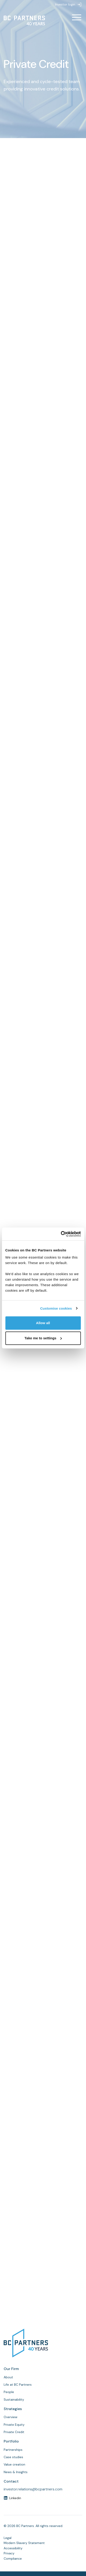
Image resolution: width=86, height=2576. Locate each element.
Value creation (14, 2464)
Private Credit (14, 2432)
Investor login (65, 4)
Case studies (13, 2457)
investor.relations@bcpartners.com (33, 2489)
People (9, 2392)
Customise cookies (56, 1308)
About (8, 2377)
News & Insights (16, 2472)
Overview (10, 2417)
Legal (7, 2538)
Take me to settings (43, 1338)
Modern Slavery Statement (24, 2543)
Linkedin (15, 2498)
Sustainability (14, 2399)
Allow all (43, 1323)
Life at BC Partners (18, 2384)
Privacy (9, 2553)
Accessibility (13, 2548)
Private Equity (14, 2425)
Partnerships (13, 2450)
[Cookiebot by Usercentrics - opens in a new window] (61, 1234)
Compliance (13, 2558)
